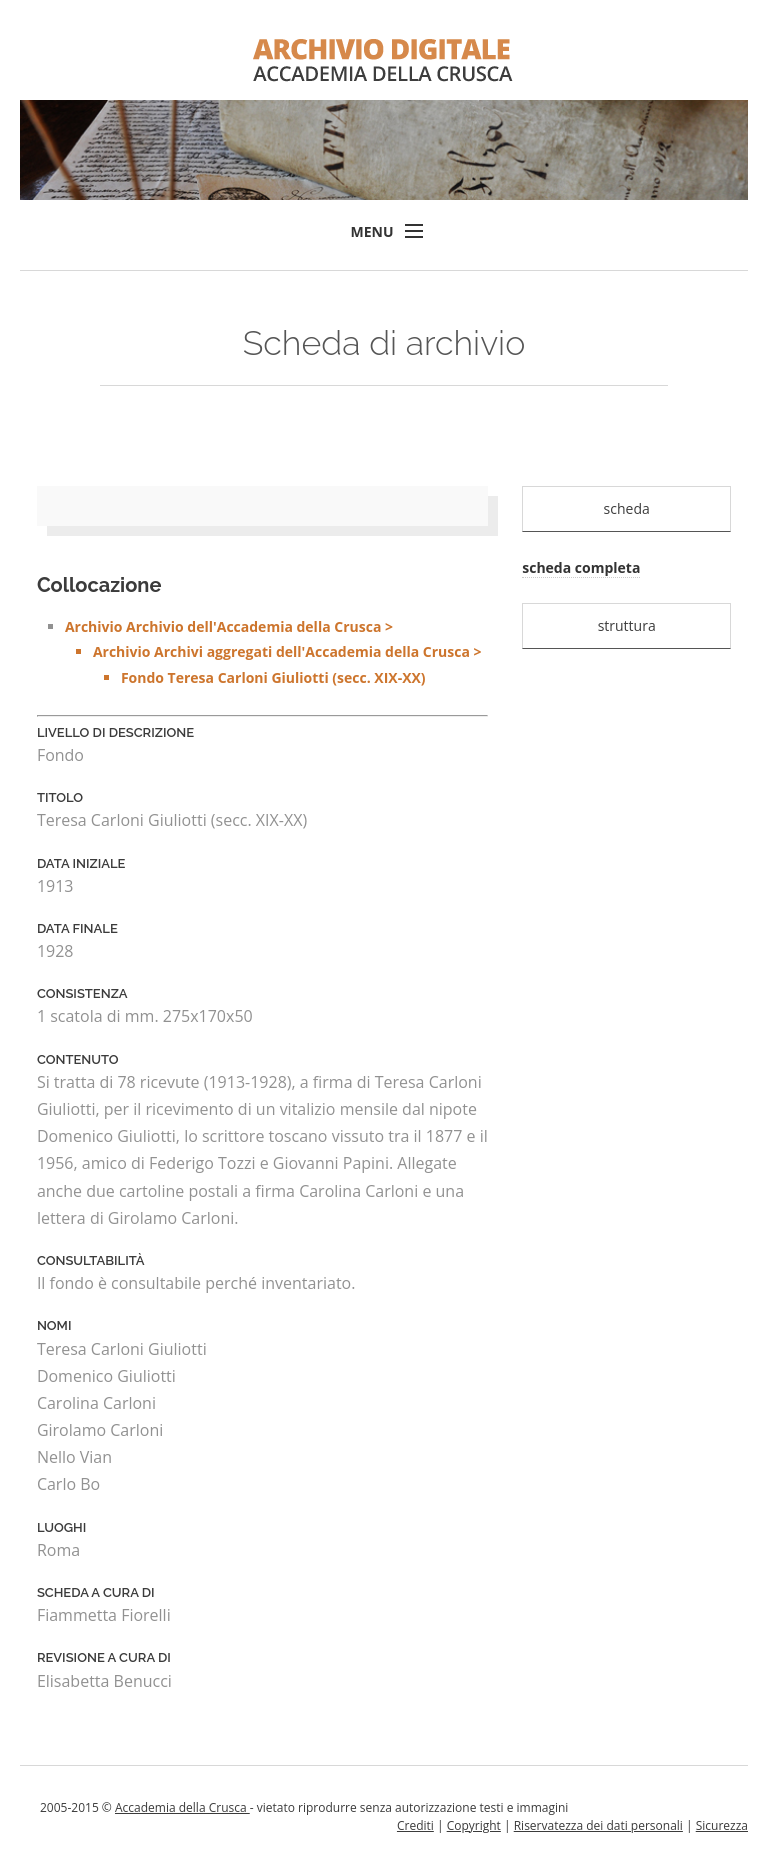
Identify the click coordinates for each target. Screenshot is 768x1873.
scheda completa (581, 567)
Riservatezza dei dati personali (598, 1825)
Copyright (474, 1825)
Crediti (415, 1825)
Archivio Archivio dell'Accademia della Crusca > (277, 653)
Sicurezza (722, 1825)
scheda (627, 508)
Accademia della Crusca (182, 1807)
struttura (627, 625)
